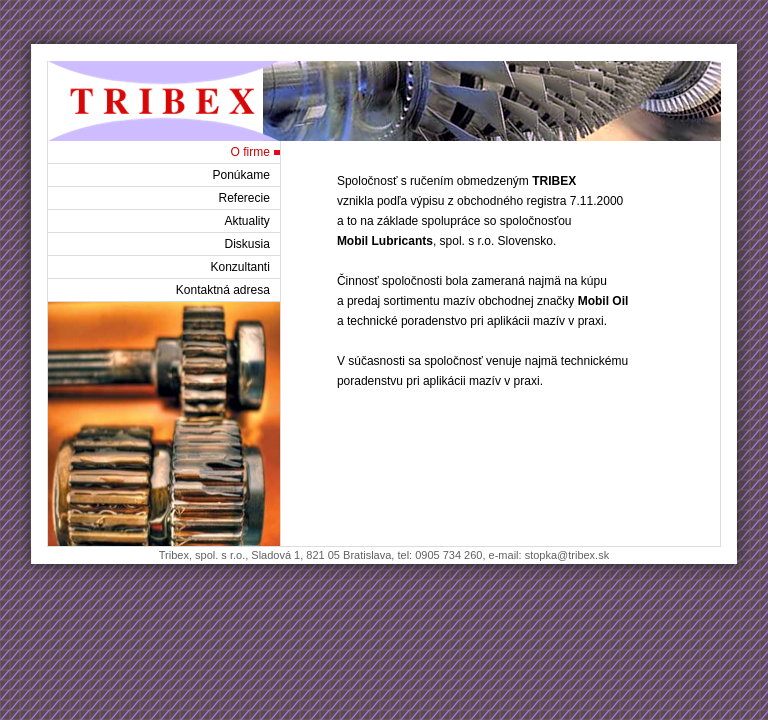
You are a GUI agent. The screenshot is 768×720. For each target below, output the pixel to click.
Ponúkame (241, 175)
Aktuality (247, 221)
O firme (250, 152)
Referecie (244, 198)
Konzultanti (240, 267)
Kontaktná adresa (223, 290)
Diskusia (247, 244)
